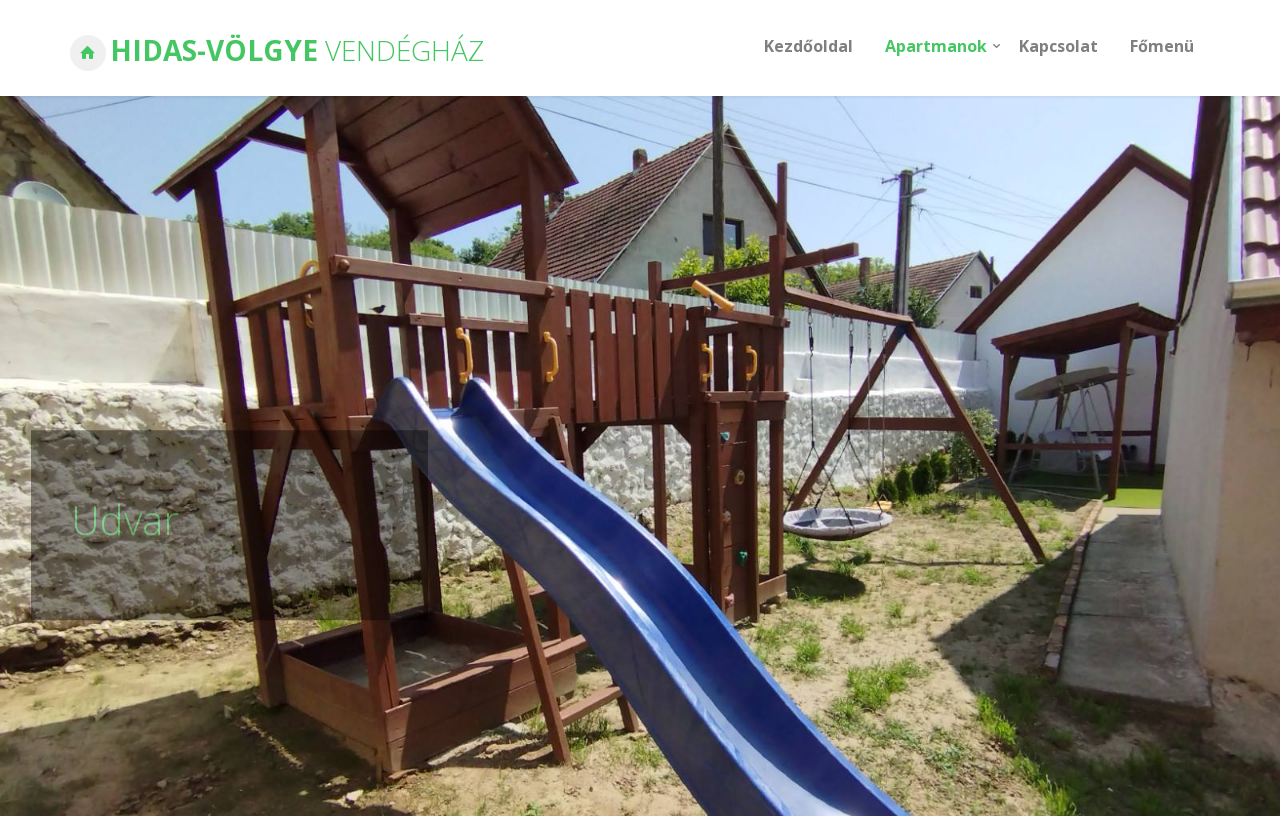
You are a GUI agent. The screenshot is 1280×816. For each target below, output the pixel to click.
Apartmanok (936, 46)
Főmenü (1162, 46)
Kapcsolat (1058, 46)
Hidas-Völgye (297, 50)
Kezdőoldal (808, 46)
